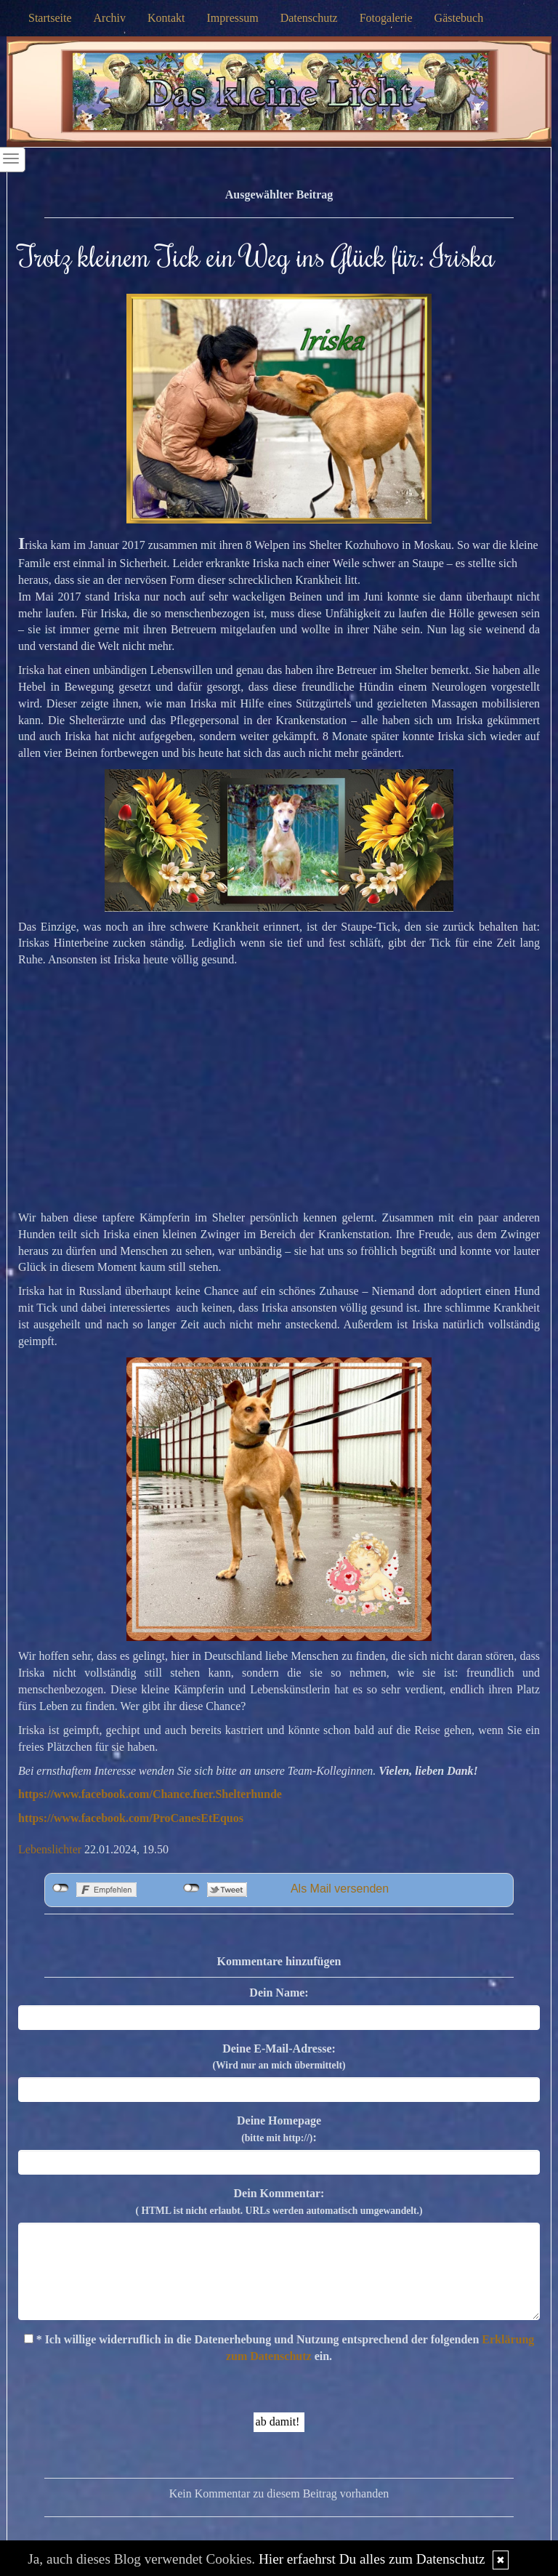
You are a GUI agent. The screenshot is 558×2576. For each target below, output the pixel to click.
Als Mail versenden (340, 1888)
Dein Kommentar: (279, 2201)
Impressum (233, 18)
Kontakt (166, 18)
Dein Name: (278, 1992)
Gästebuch (459, 18)
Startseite (50, 18)
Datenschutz (309, 18)
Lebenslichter (49, 1849)
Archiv (110, 18)
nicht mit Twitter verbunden (191, 1888)
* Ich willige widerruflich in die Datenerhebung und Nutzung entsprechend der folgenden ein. (279, 2347)
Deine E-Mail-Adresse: (278, 2056)
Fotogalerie (386, 18)
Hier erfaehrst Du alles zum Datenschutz (372, 2559)
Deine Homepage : (279, 2128)
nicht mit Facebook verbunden (60, 1888)
